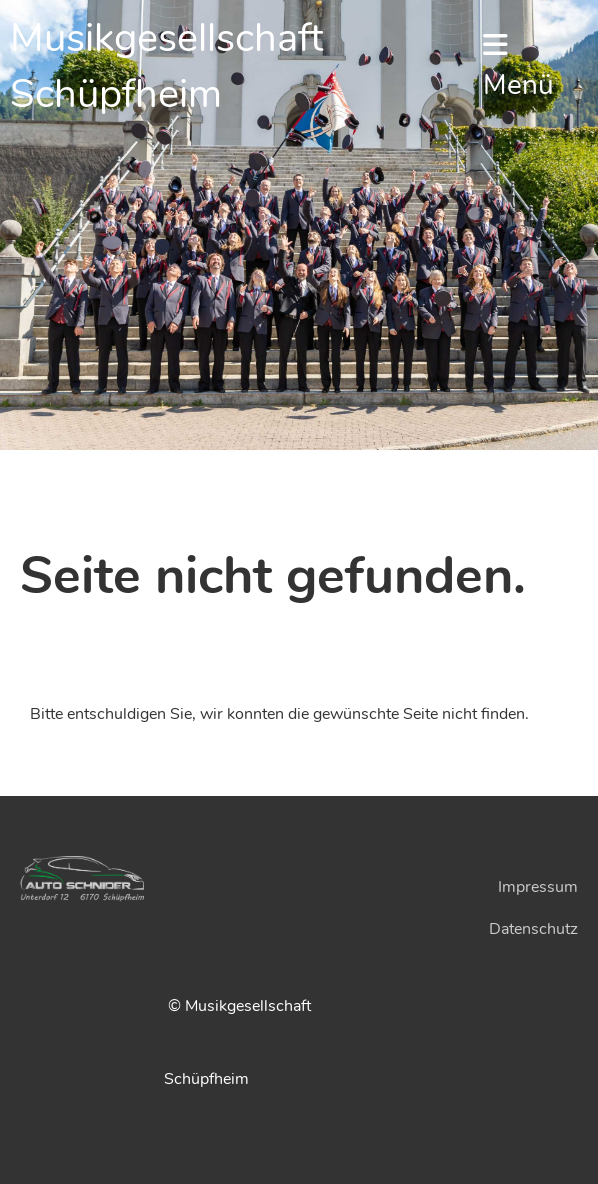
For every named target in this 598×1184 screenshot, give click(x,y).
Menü (518, 67)
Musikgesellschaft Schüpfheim (167, 66)
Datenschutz (533, 929)
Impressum (538, 887)
